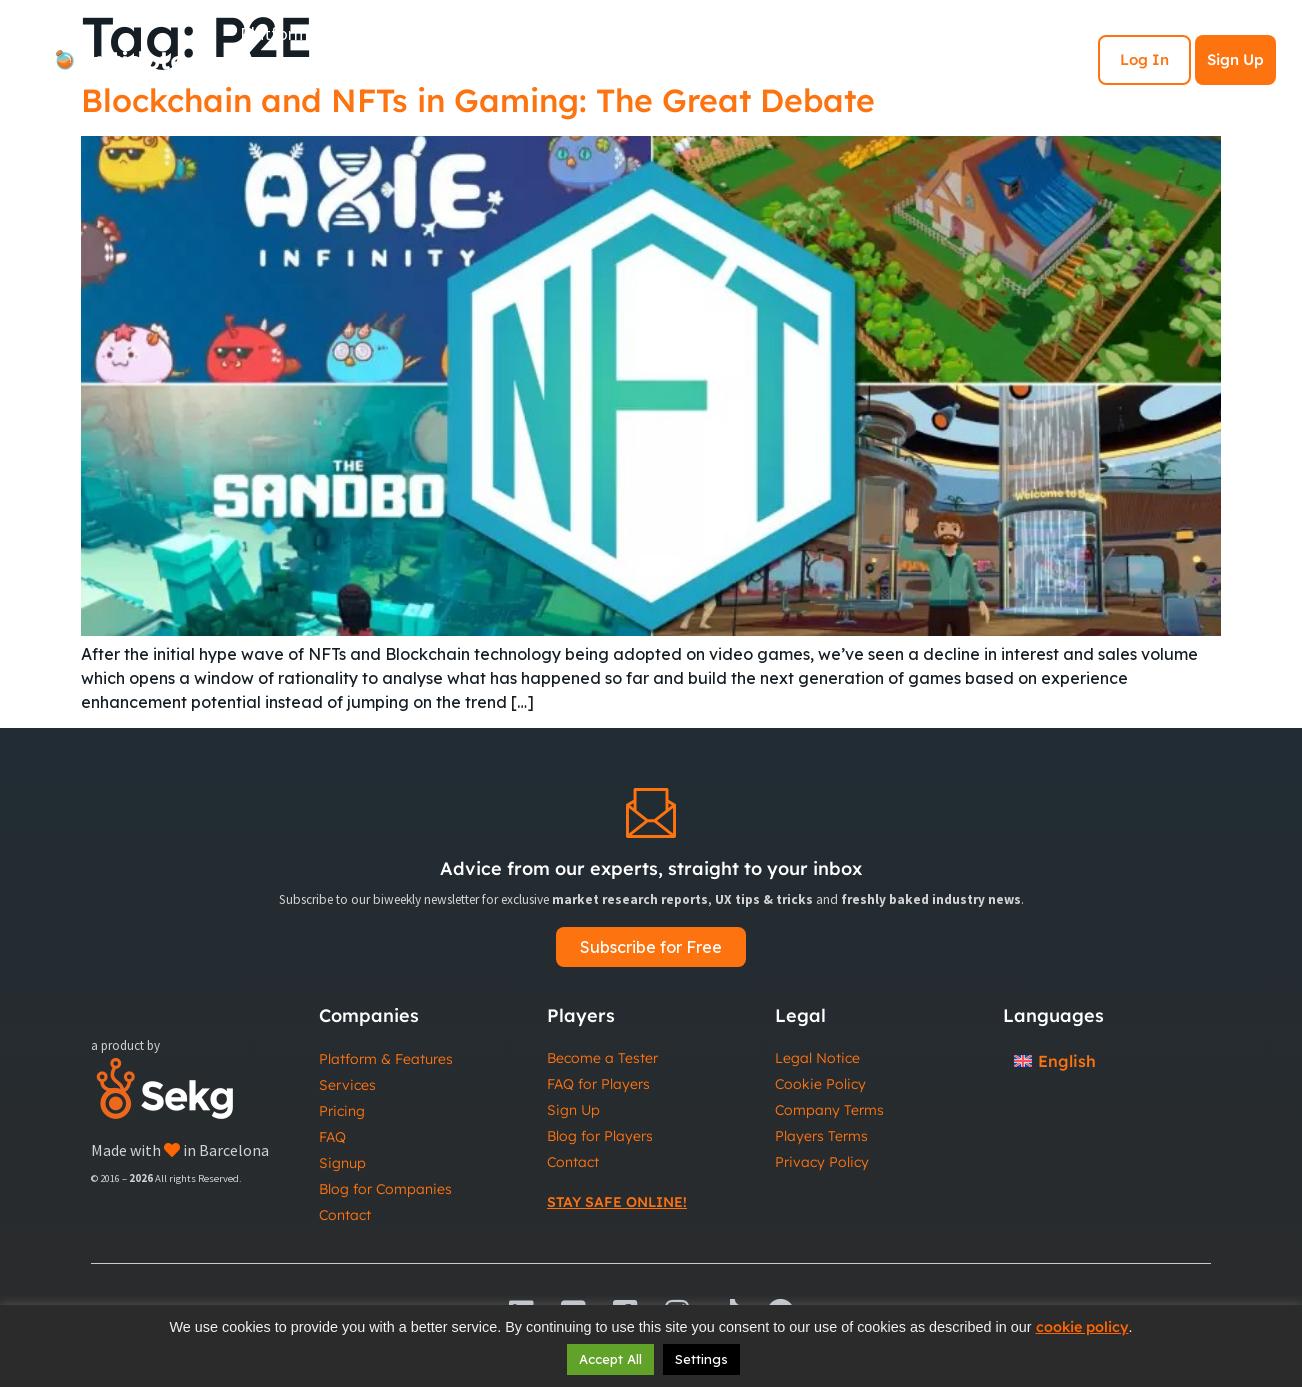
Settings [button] (701, 1359)
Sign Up (1235, 59)
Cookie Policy (820, 1084)
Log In (1144, 59)
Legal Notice (817, 1058)
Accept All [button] (610, 1359)
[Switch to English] (1055, 1060)
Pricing (342, 1111)
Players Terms (821, 1136)
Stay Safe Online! (617, 1202)
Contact (345, 1215)
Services (347, 1085)
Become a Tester (602, 1058)
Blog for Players (600, 1136)
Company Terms (829, 1110)
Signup (342, 1163)
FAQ (332, 1137)
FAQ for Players (598, 1084)
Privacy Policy (822, 1162)
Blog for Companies (385, 1189)
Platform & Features (386, 1059)
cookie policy (1082, 1327)
